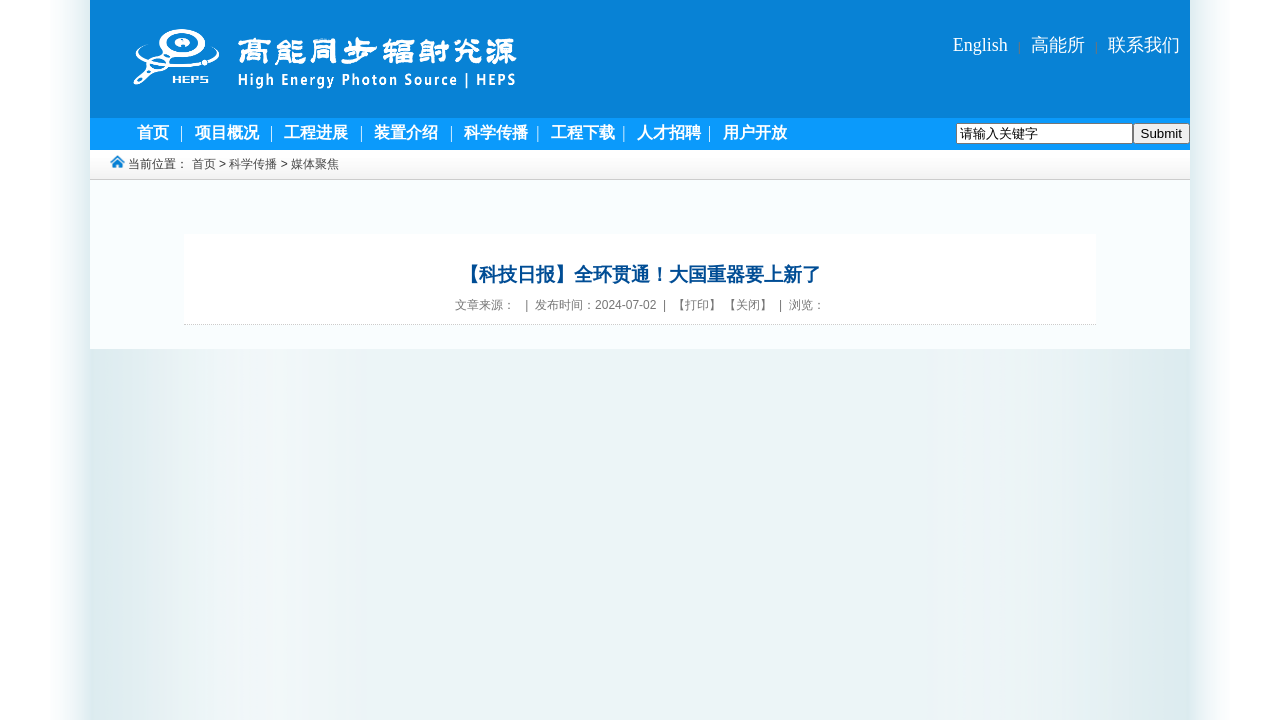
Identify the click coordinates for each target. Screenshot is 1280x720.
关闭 (748, 305)
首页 (204, 164)
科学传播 (253, 164)
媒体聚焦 (315, 164)
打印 (697, 305)
